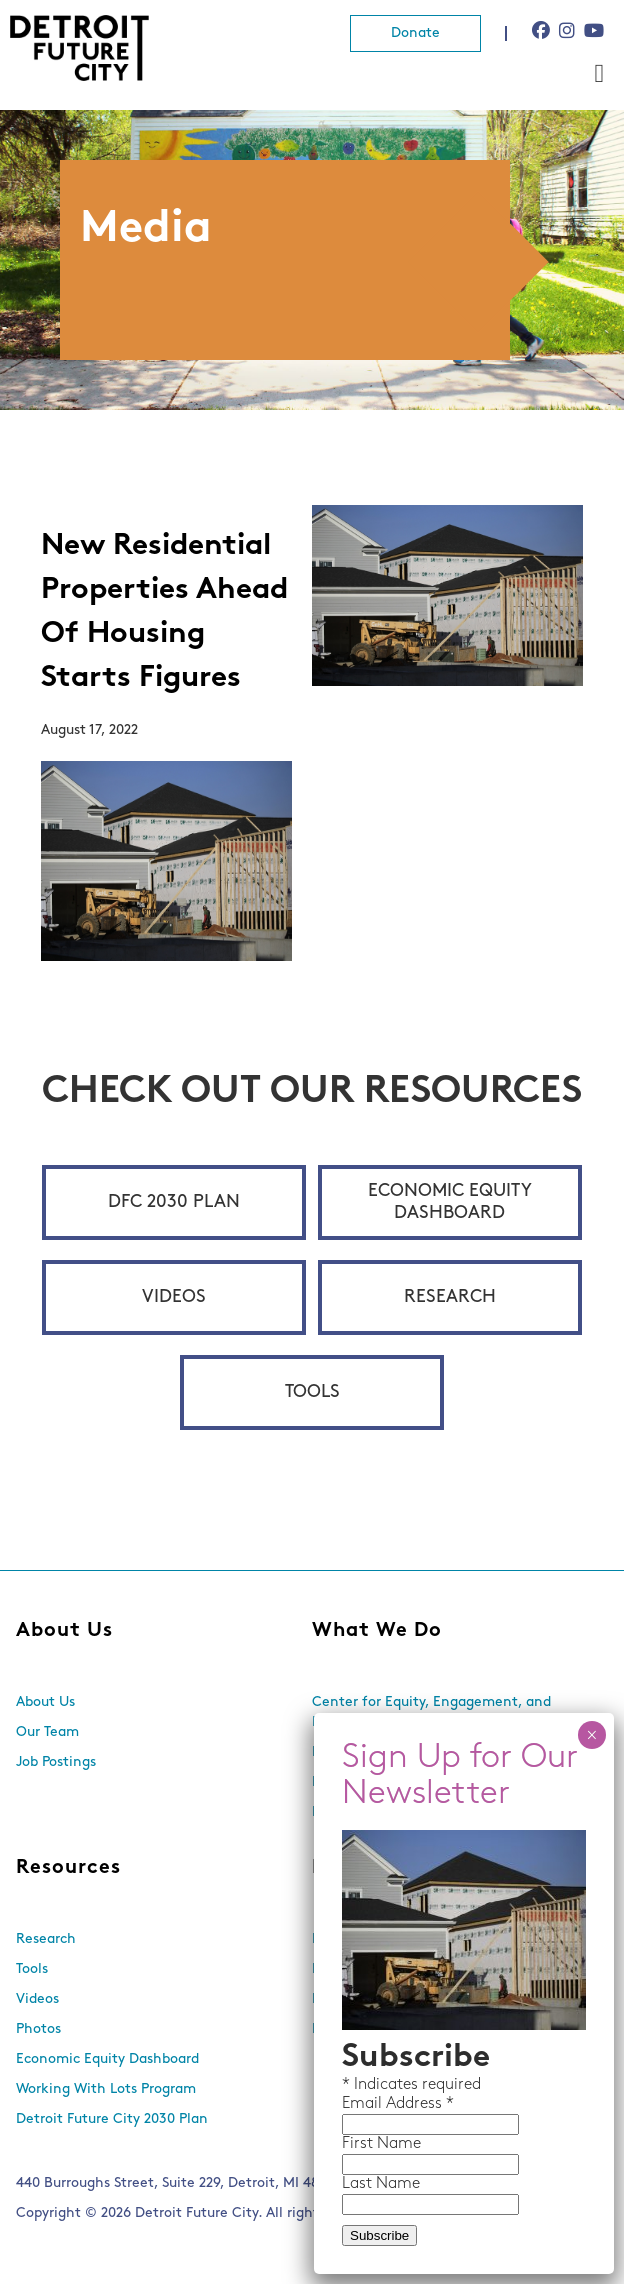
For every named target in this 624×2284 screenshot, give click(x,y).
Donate (415, 33)
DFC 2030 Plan (174, 1202)
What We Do (377, 1631)
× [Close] (591, 1735)
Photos (38, 2029)
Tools (312, 1392)
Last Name (381, 2184)
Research (450, 1297)
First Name (381, 2144)
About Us (64, 1631)
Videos (174, 1297)
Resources (68, 1868)
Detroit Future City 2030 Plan (112, 2119)
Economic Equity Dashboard (450, 1202)
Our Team (47, 1732)
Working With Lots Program (106, 2089)
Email (364, 2104)
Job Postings (56, 1762)
